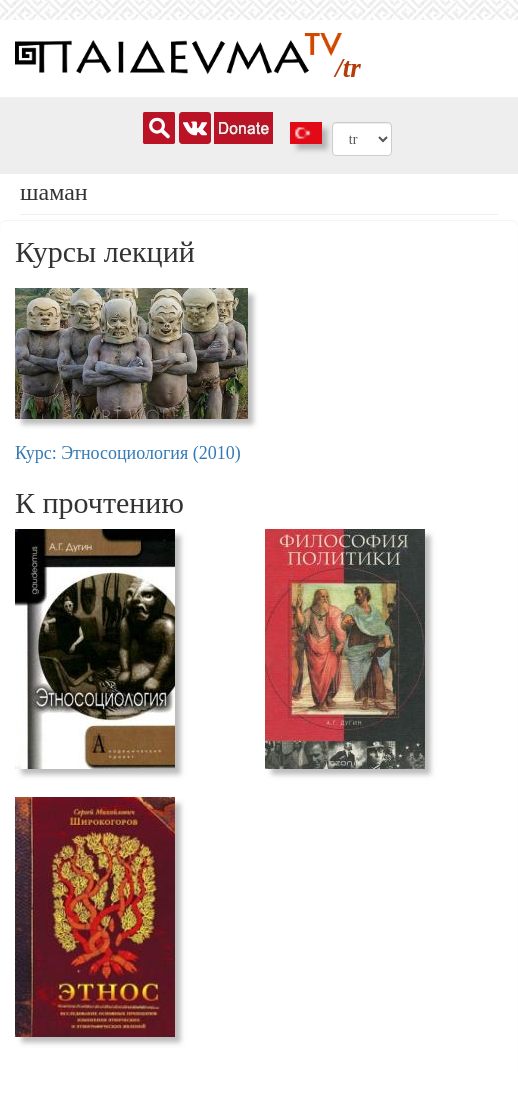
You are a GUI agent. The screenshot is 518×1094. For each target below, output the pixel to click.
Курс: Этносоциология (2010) (128, 453)
